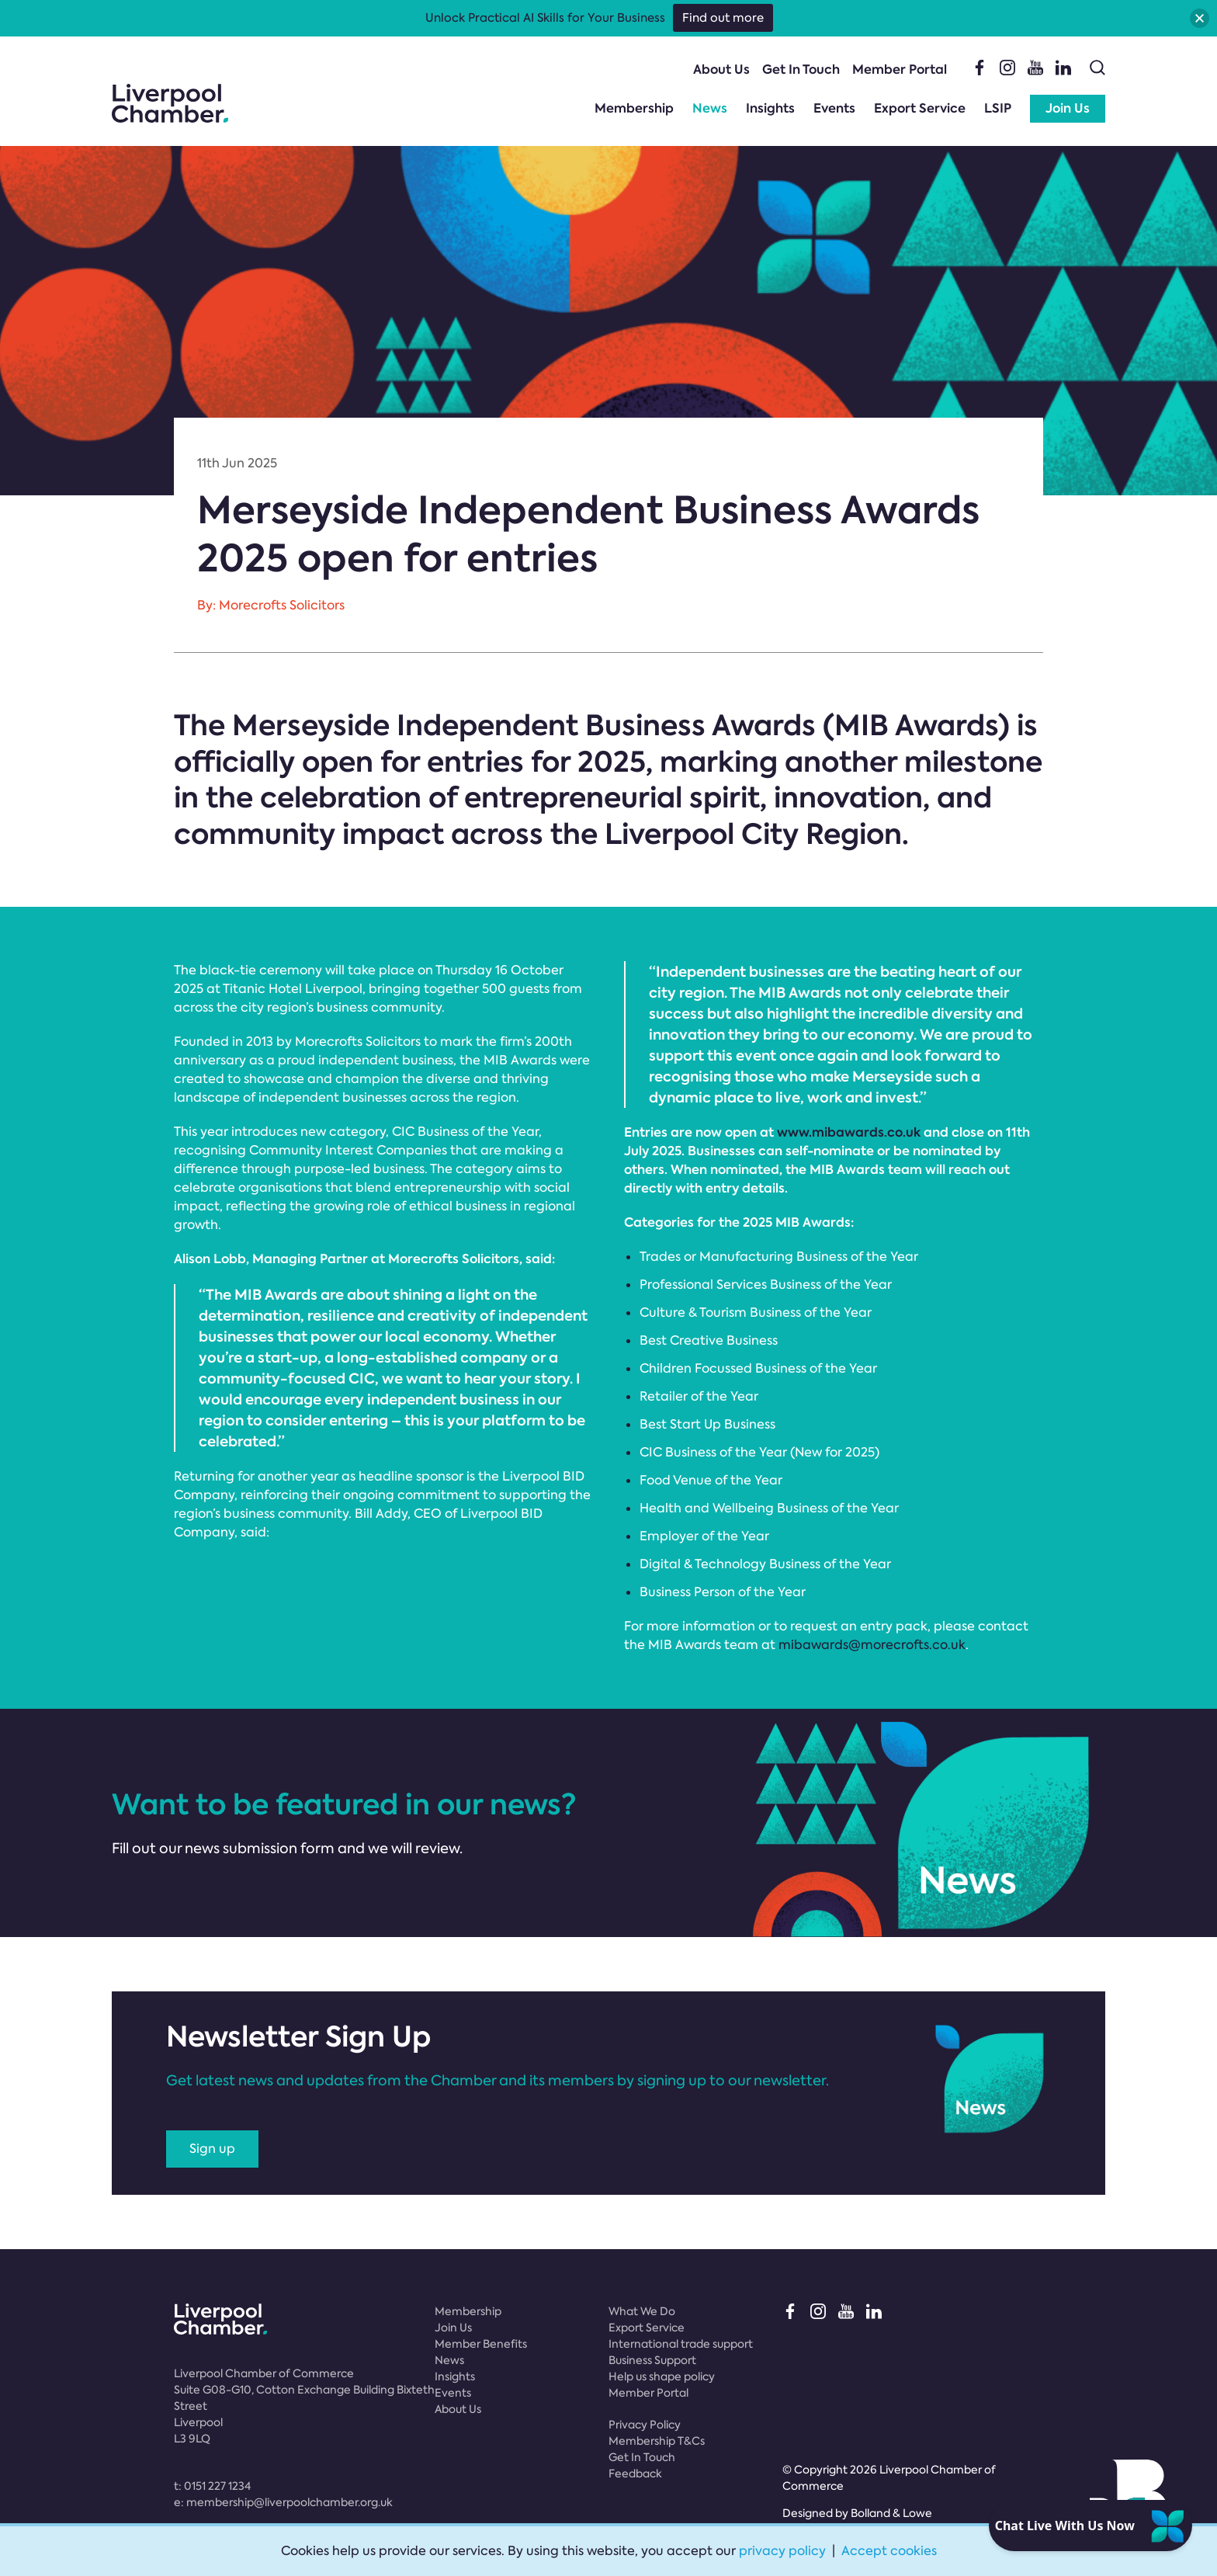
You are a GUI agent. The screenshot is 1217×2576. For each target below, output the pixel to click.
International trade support (680, 2344)
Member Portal (899, 69)
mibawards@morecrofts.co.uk (872, 1645)
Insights (770, 108)
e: (283, 2502)
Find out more (723, 18)
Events (834, 108)
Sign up (212, 2148)
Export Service (920, 108)
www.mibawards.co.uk (849, 1132)
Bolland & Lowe (891, 2513)
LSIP (997, 108)
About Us (721, 69)
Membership (634, 108)
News (709, 108)
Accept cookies (889, 2551)
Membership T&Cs (656, 2441)
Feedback (635, 2474)
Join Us (1067, 108)
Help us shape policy (661, 2376)
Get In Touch (801, 69)
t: (212, 2486)
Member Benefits (481, 2344)
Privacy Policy (644, 2425)
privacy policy (782, 2551)
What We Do (641, 2311)
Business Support (652, 2360)
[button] (1199, 18)
